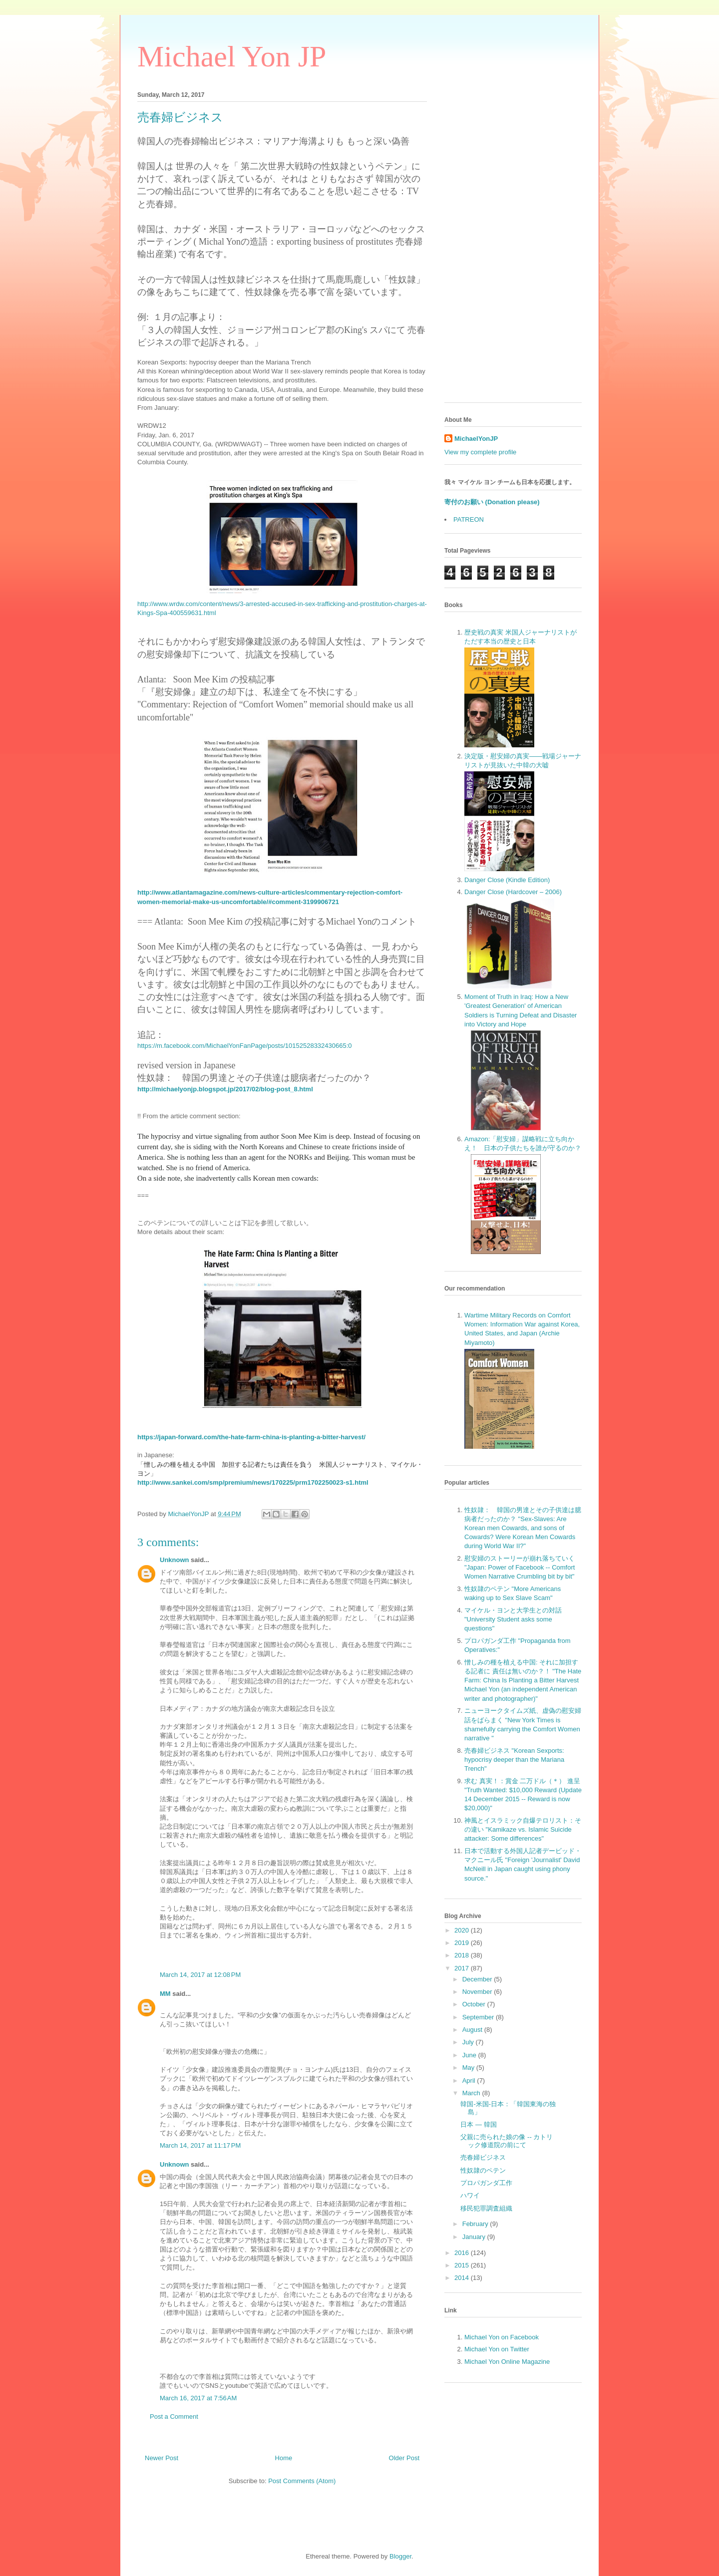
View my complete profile (480, 452)
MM (165, 1993)
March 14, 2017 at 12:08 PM (200, 1974)
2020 (462, 1930)
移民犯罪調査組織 (486, 2208)
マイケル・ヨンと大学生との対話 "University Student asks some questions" (513, 1619)
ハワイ (470, 2195)
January (474, 2237)
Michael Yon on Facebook (501, 2337)
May (469, 2067)
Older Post (404, 2458)
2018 (462, 1955)
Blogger (400, 2556)
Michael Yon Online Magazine (507, 2361)
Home (284, 2458)
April (469, 2080)
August (473, 2029)
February (476, 2224)
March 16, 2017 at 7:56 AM (198, 2398)
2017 (462, 1968)
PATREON (468, 519)
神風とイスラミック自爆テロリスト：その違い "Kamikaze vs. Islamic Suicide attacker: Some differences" (522, 1829)
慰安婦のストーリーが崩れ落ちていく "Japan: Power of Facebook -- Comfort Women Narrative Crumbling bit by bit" (519, 1567)
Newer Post (161, 2458)
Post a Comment (174, 2416)
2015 (462, 2265)
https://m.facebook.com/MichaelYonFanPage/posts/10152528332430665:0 (244, 1045)
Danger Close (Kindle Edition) (507, 880)
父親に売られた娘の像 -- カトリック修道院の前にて (506, 2141)
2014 (462, 2277)
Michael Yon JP (231, 56)
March (472, 2093)
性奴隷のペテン (483, 2170)
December (478, 1979)
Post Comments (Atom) (302, 2481)
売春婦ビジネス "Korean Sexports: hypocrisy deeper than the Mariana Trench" (514, 1759)
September (479, 2017)
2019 (462, 1942)
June (470, 2055)
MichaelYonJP (476, 438)
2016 (462, 2252)
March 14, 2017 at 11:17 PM (200, 2145)
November (478, 1991)
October (474, 2004)
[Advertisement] (513, 245)
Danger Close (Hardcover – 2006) (513, 892)
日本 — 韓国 (478, 2124)
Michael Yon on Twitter (496, 2349)
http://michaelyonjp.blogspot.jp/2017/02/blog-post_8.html (225, 1089)
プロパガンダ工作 (486, 2183)
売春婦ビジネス (483, 2157)
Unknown (174, 1560)
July (469, 2042)
